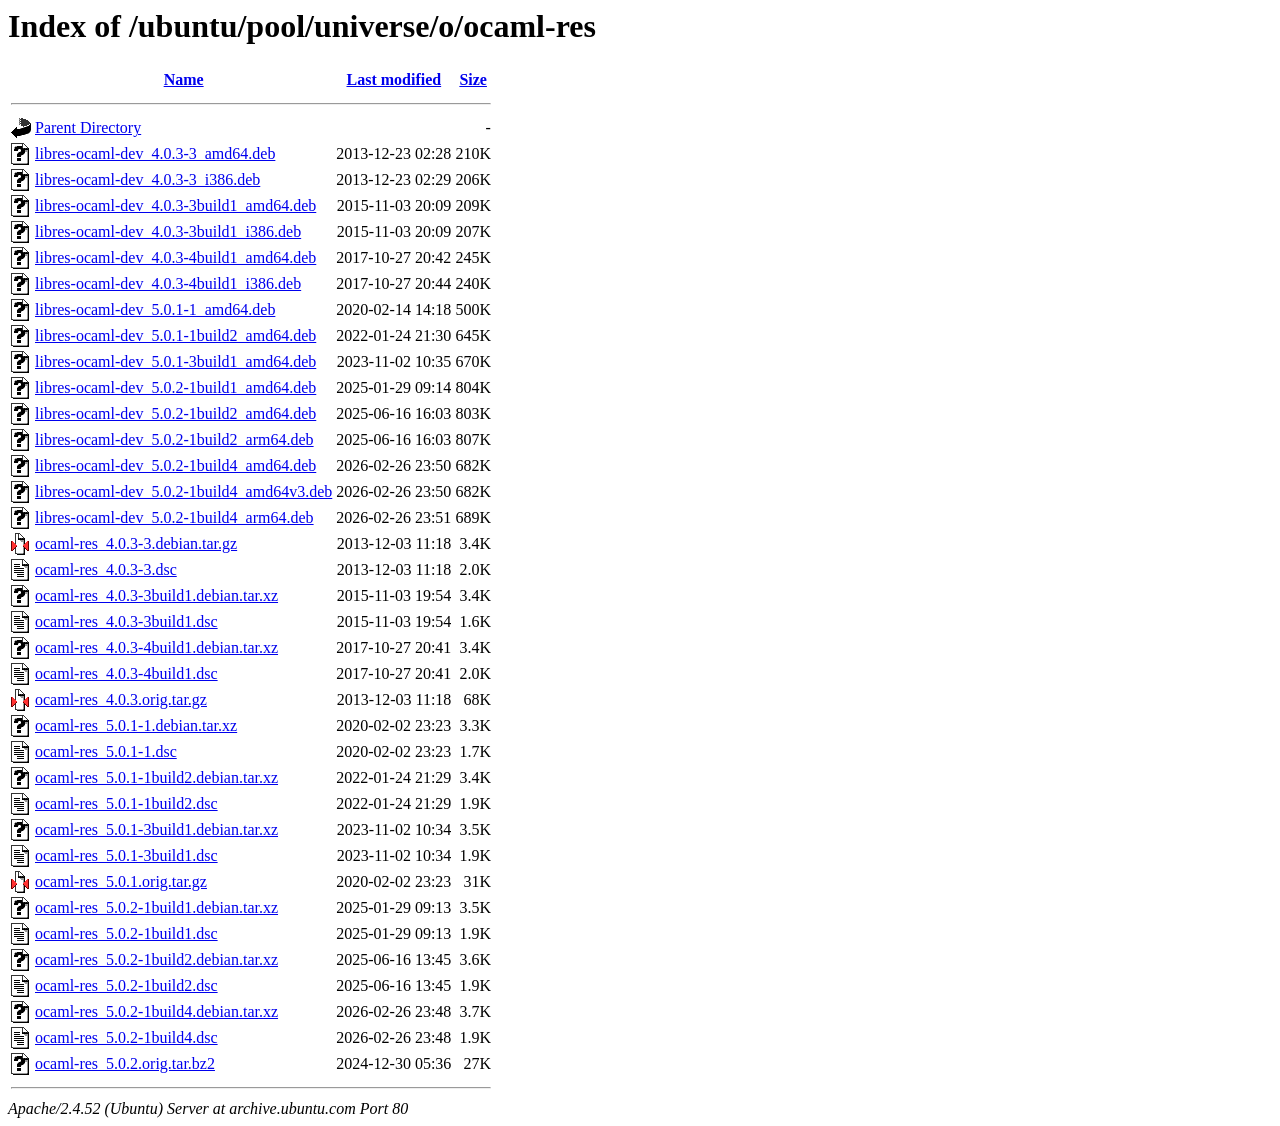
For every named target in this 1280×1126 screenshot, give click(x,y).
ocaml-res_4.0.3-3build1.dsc (126, 621)
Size (473, 79)
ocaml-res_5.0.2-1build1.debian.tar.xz (156, 907)
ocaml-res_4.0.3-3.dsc (106, 569)
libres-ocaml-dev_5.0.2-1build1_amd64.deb (175, 387)
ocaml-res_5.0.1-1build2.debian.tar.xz (156, 777)
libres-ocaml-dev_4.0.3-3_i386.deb (147, 179)
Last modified (393, 79)
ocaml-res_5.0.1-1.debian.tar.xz (136, 725)
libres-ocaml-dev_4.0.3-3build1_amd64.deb (175, 205)
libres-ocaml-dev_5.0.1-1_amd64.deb (155, 309)
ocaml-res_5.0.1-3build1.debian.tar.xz (156, 829)
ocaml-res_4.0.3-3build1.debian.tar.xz (156, 595)
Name (184, 79)
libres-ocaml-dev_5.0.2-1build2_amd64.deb (175, 413)
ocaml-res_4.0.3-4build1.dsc (126, 673)
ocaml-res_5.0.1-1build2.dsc (126, 803)
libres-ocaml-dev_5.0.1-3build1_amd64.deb (175, 361)
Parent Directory (88, 127)
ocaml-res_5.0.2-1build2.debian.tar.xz (156, 959)
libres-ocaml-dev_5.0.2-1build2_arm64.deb (174, 439)
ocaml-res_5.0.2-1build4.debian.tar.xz (156, 1011)
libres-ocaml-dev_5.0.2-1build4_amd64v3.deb (183, 491)
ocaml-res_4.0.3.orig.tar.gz (121, 699)
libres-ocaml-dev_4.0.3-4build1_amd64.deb (175, 257)
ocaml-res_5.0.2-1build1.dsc (126, 933)
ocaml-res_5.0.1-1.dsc (106, 751)
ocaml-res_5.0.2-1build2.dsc (126, 985)
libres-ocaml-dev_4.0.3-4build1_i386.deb (168, 283)
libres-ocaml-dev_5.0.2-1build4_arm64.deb (174, 517)
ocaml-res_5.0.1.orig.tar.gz (121, 881)
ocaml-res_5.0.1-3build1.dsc (126, 855)
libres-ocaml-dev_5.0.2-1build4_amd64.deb (175, 465)
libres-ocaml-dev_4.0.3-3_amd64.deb (155, 153)
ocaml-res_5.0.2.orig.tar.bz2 (125, 1063)
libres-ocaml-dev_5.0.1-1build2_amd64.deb (175, 335)
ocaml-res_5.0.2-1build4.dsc (126, 1037)
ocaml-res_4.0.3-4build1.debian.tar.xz (156, 647)
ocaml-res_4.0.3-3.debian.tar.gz (136, 543)
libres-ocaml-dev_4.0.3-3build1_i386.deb (168, 231)
